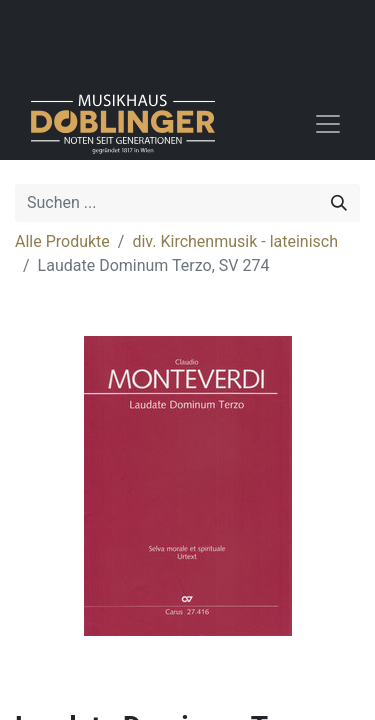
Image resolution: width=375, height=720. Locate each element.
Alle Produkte (62, 241)
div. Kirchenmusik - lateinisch (235, 241)
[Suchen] (339, 203)
